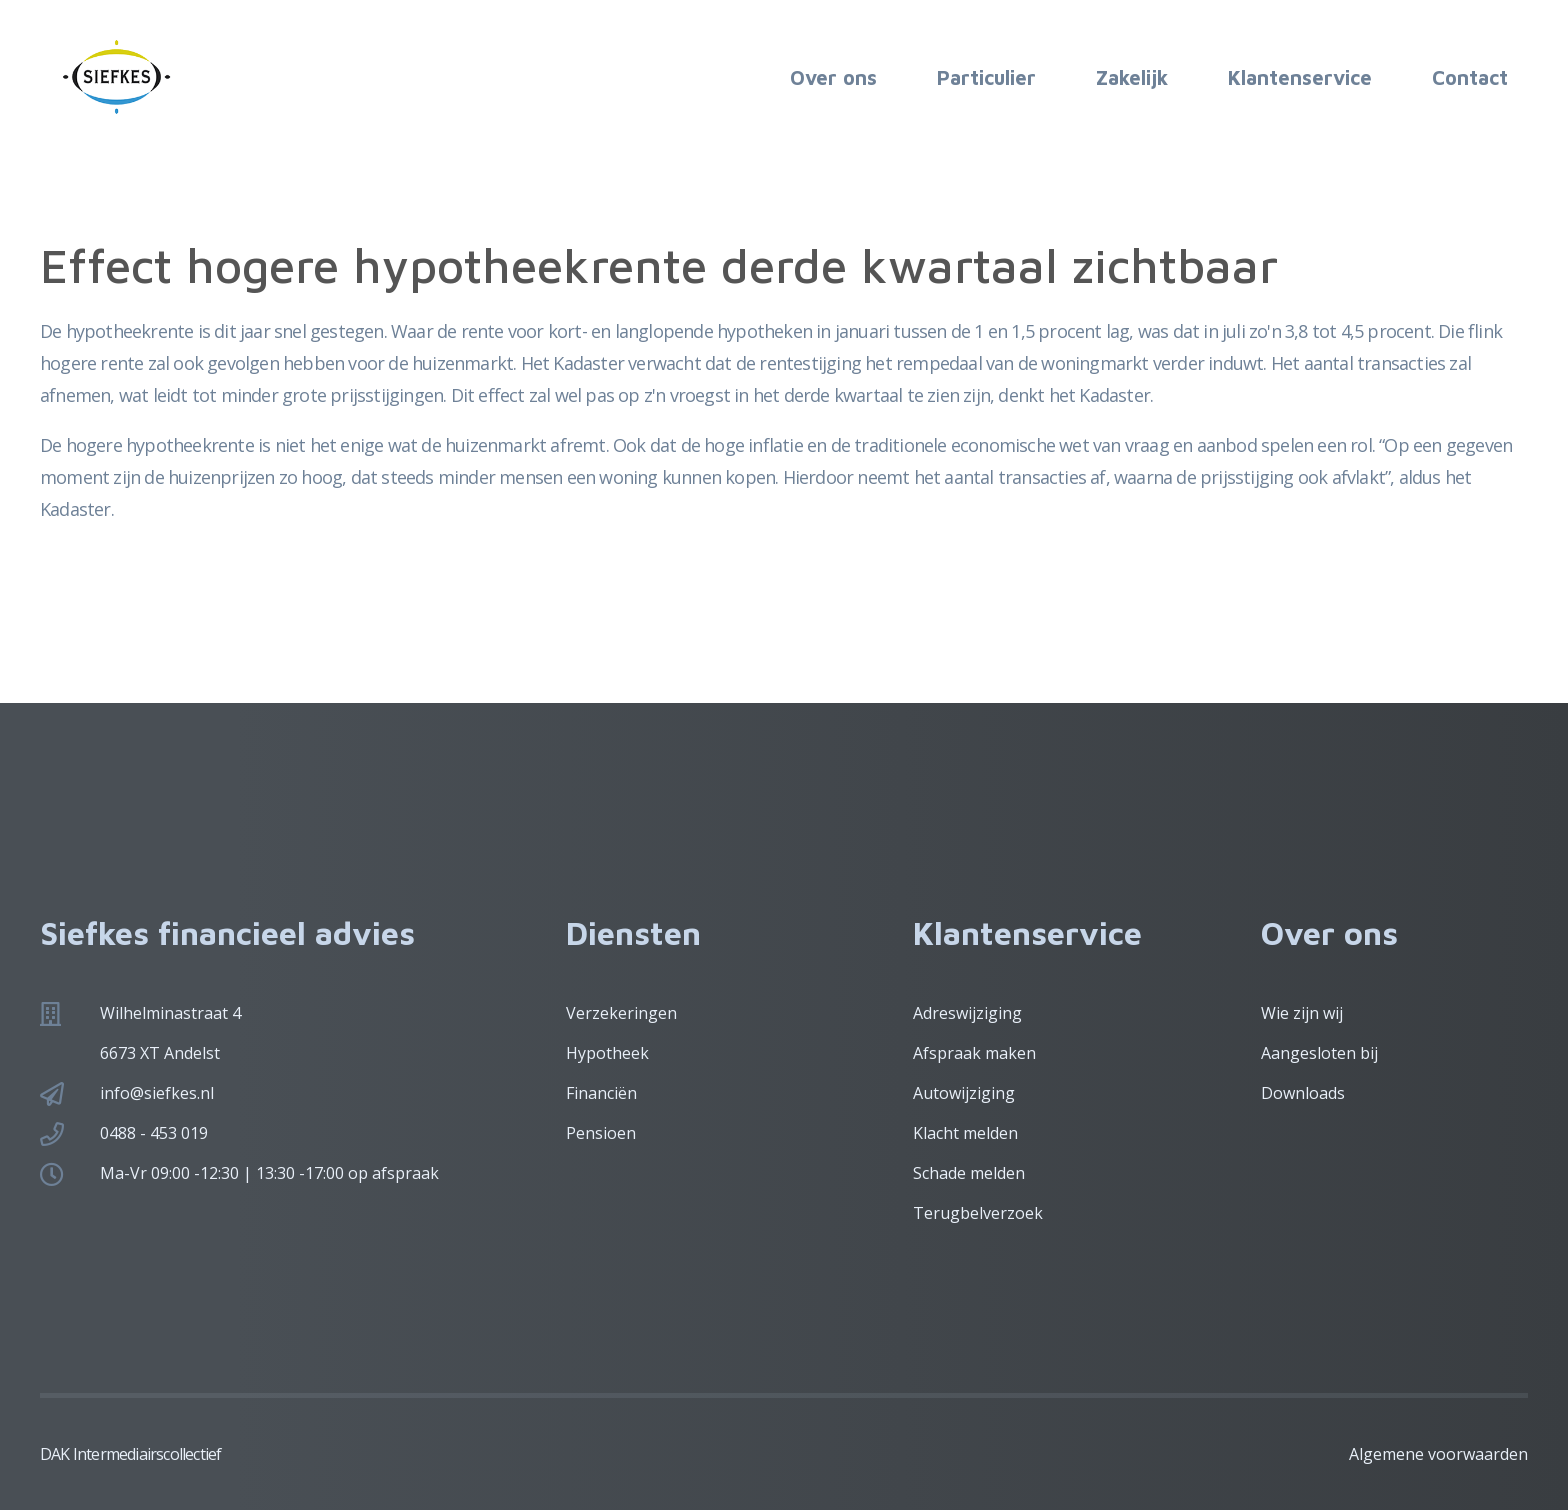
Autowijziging (964, 1093)
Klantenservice (1300, 77)
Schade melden (969, 1173)
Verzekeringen (621, 1013)
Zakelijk (1132, 77)
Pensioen (601, 1133)
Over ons (833, 77)
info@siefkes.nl (157, 1093)
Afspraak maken (974, 1053)
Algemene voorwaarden (1438, 1454)
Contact (1470, 77)
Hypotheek (607, 1053)
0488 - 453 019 (154, 1133)
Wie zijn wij (1302, 1013)
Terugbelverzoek (978, 1213)
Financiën (601, 1093)
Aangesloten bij (1319, 1053)
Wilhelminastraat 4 (170, 1013)
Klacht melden (965, 1133)
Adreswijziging (967, 1013)
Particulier (986, 77)
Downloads (1303, 1093)
